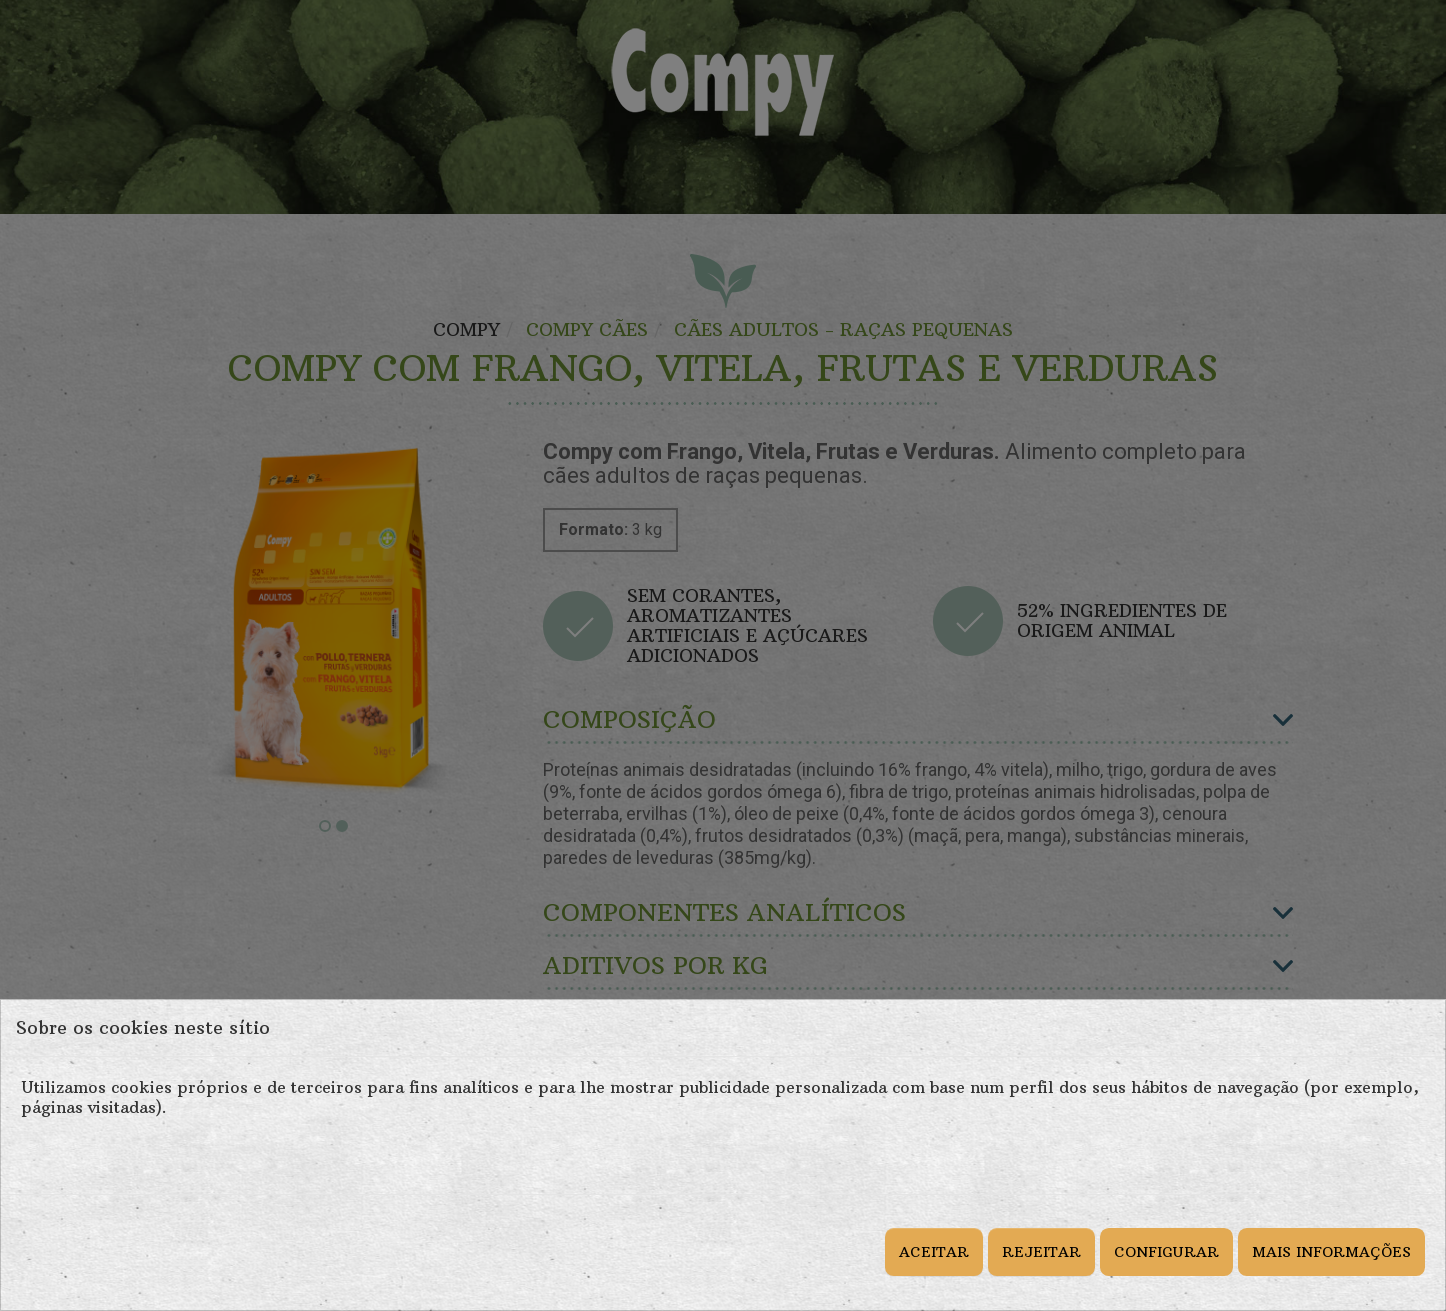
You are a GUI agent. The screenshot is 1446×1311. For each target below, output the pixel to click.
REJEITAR (1041, 1252)
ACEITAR (934, 1252)
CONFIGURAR (1166, 1252)
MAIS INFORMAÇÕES (1331, 1252)
